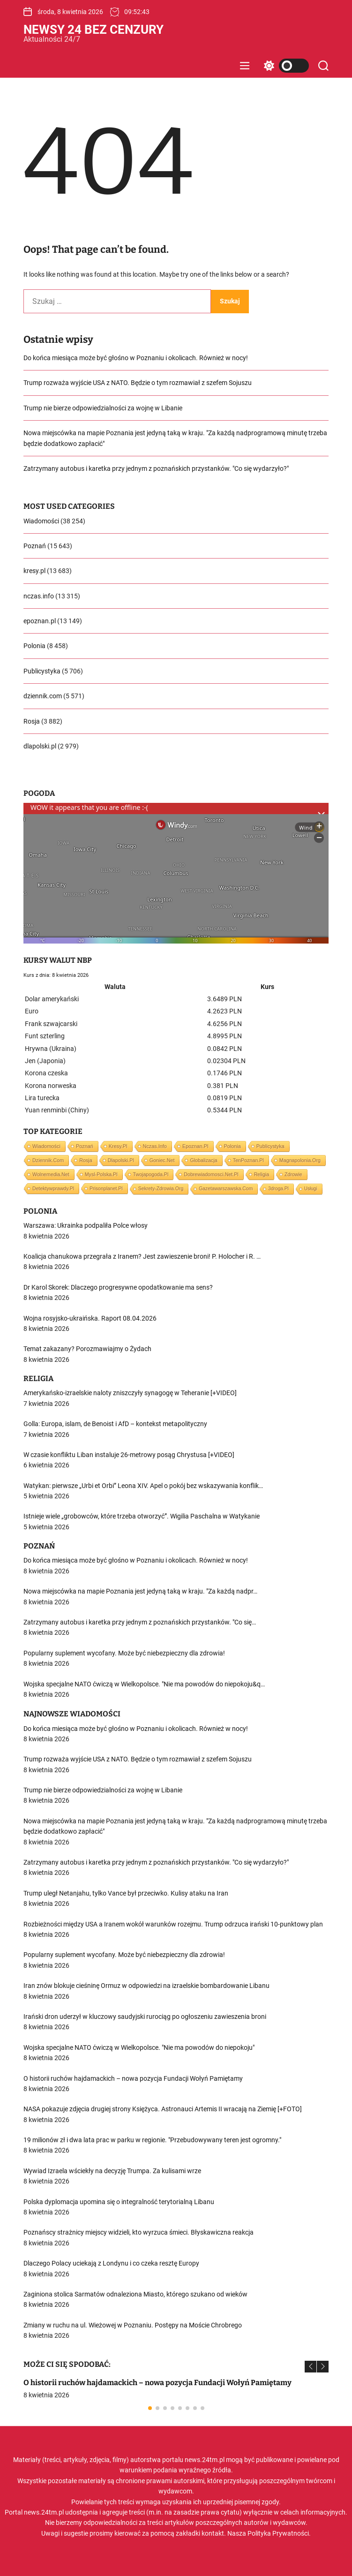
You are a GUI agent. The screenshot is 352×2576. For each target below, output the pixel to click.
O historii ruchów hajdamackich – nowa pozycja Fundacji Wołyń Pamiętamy (157, 2382)
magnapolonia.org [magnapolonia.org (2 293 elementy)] (300, 1160)
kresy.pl (34, 570)
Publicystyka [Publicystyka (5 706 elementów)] (270, 1146)
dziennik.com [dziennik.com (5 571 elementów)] (48, 1160)
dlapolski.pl (39, 746)
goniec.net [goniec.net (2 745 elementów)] (162, 1160)
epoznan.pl (39, 621)
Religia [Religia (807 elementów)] (261, 1174)
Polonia (34, 646)
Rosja (31, 721)
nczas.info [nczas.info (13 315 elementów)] (155, 1146)
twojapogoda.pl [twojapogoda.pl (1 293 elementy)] (151, 1174)
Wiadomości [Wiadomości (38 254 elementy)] (46, 1146)
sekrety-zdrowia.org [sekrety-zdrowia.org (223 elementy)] (161, 1188)
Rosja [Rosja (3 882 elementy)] (85, 1160)
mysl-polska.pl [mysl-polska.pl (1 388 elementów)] (101, 1174)
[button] (310, 2366)
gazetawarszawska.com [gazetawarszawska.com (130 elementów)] (226, 1188)
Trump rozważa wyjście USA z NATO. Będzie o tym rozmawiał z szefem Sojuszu (137, 382)
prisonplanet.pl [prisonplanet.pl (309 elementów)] (106, 1188)
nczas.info (38, 596)
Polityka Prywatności (278, 2533)
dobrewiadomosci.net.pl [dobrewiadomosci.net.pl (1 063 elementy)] (211, 1174)
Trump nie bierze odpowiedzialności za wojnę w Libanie (102, 408)
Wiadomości (41, 521)
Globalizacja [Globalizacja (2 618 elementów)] (203, 1160)
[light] (284, 65)
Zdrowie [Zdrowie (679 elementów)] (293, 1174)
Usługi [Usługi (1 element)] (310, 1188)
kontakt (213, 2533)
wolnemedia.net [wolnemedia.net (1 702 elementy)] (50, 1174)
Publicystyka (41, 671)
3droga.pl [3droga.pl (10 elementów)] (278, 1188)
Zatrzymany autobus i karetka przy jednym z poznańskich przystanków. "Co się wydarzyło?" (156, 468)
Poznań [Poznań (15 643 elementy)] (84, 1146)
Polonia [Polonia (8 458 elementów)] (232, 1146)
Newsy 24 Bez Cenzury (93, 29)
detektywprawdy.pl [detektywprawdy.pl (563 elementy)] (53, 1188)
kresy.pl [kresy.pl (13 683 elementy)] (118, 1146)
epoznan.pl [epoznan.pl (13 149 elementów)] (195, 1146)
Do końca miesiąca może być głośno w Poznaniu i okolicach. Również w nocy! (135, 358)
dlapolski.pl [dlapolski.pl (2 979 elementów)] (121, 1160)
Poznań (34, 546)
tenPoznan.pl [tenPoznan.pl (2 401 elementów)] (248, 1160)
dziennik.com (42, 696)
